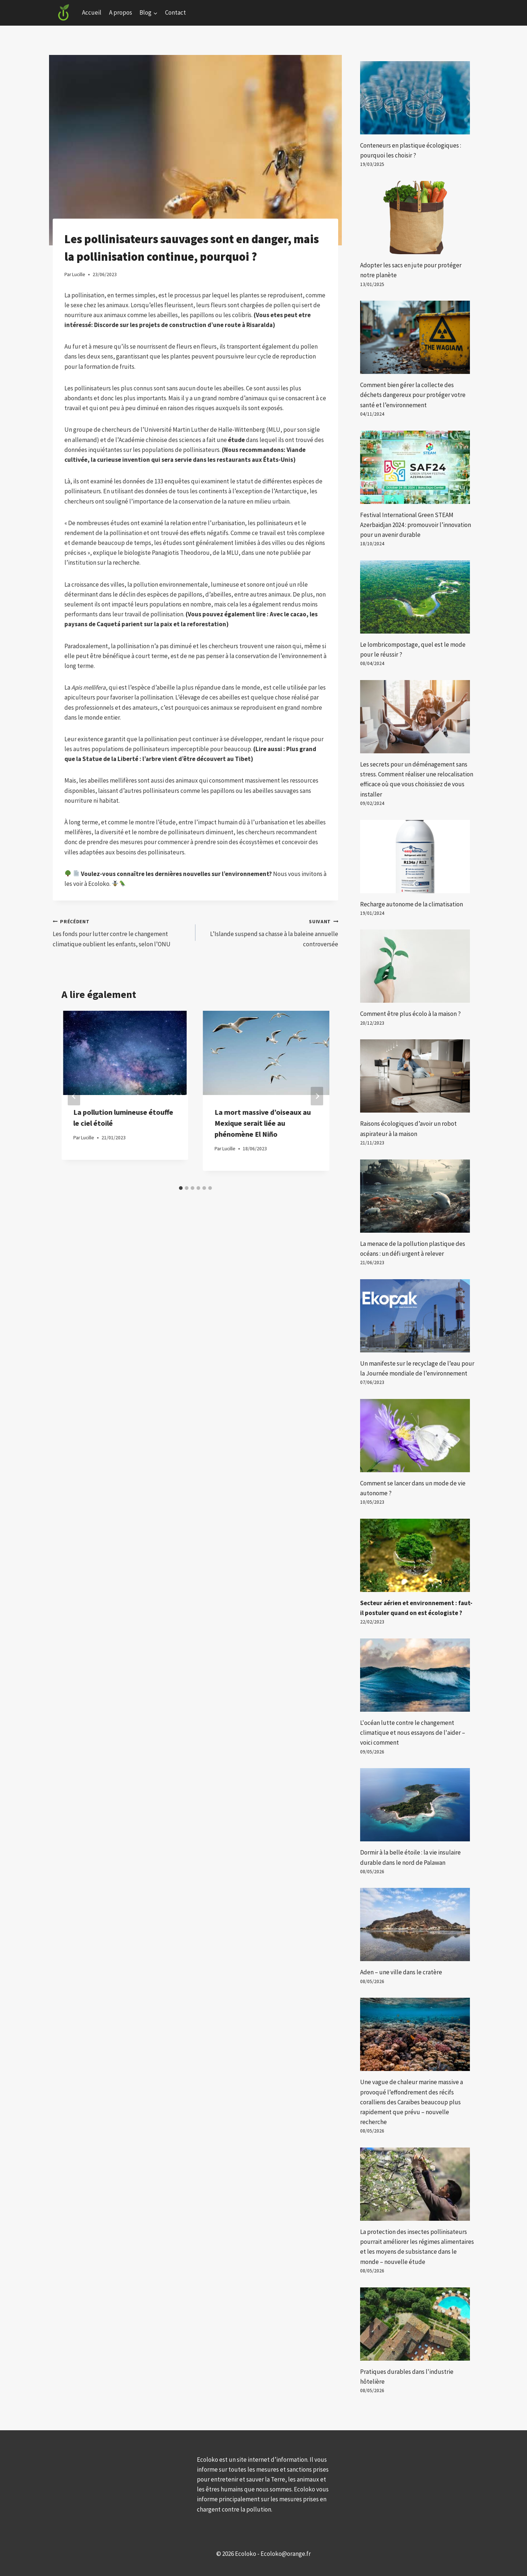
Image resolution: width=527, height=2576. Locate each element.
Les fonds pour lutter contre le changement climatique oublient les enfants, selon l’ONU (121, 932)
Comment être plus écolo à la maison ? (410, 1014)
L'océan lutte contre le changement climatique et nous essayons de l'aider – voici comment (412, 1733)
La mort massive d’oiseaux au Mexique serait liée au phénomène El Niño (262, 1123)
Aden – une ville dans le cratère (401, 1972)
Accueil (91, 12)
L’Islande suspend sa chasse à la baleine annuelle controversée (270, 932)
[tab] (181, 1188)
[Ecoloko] (64, 13)
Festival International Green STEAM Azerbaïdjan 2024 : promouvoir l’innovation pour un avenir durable (415, 525)
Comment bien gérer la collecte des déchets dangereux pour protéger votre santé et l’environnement (413, 395)
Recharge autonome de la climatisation (411, 904)
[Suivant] (317, 1096)
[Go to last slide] (74, 1096)
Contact (175, 12)
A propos (120, 12)
